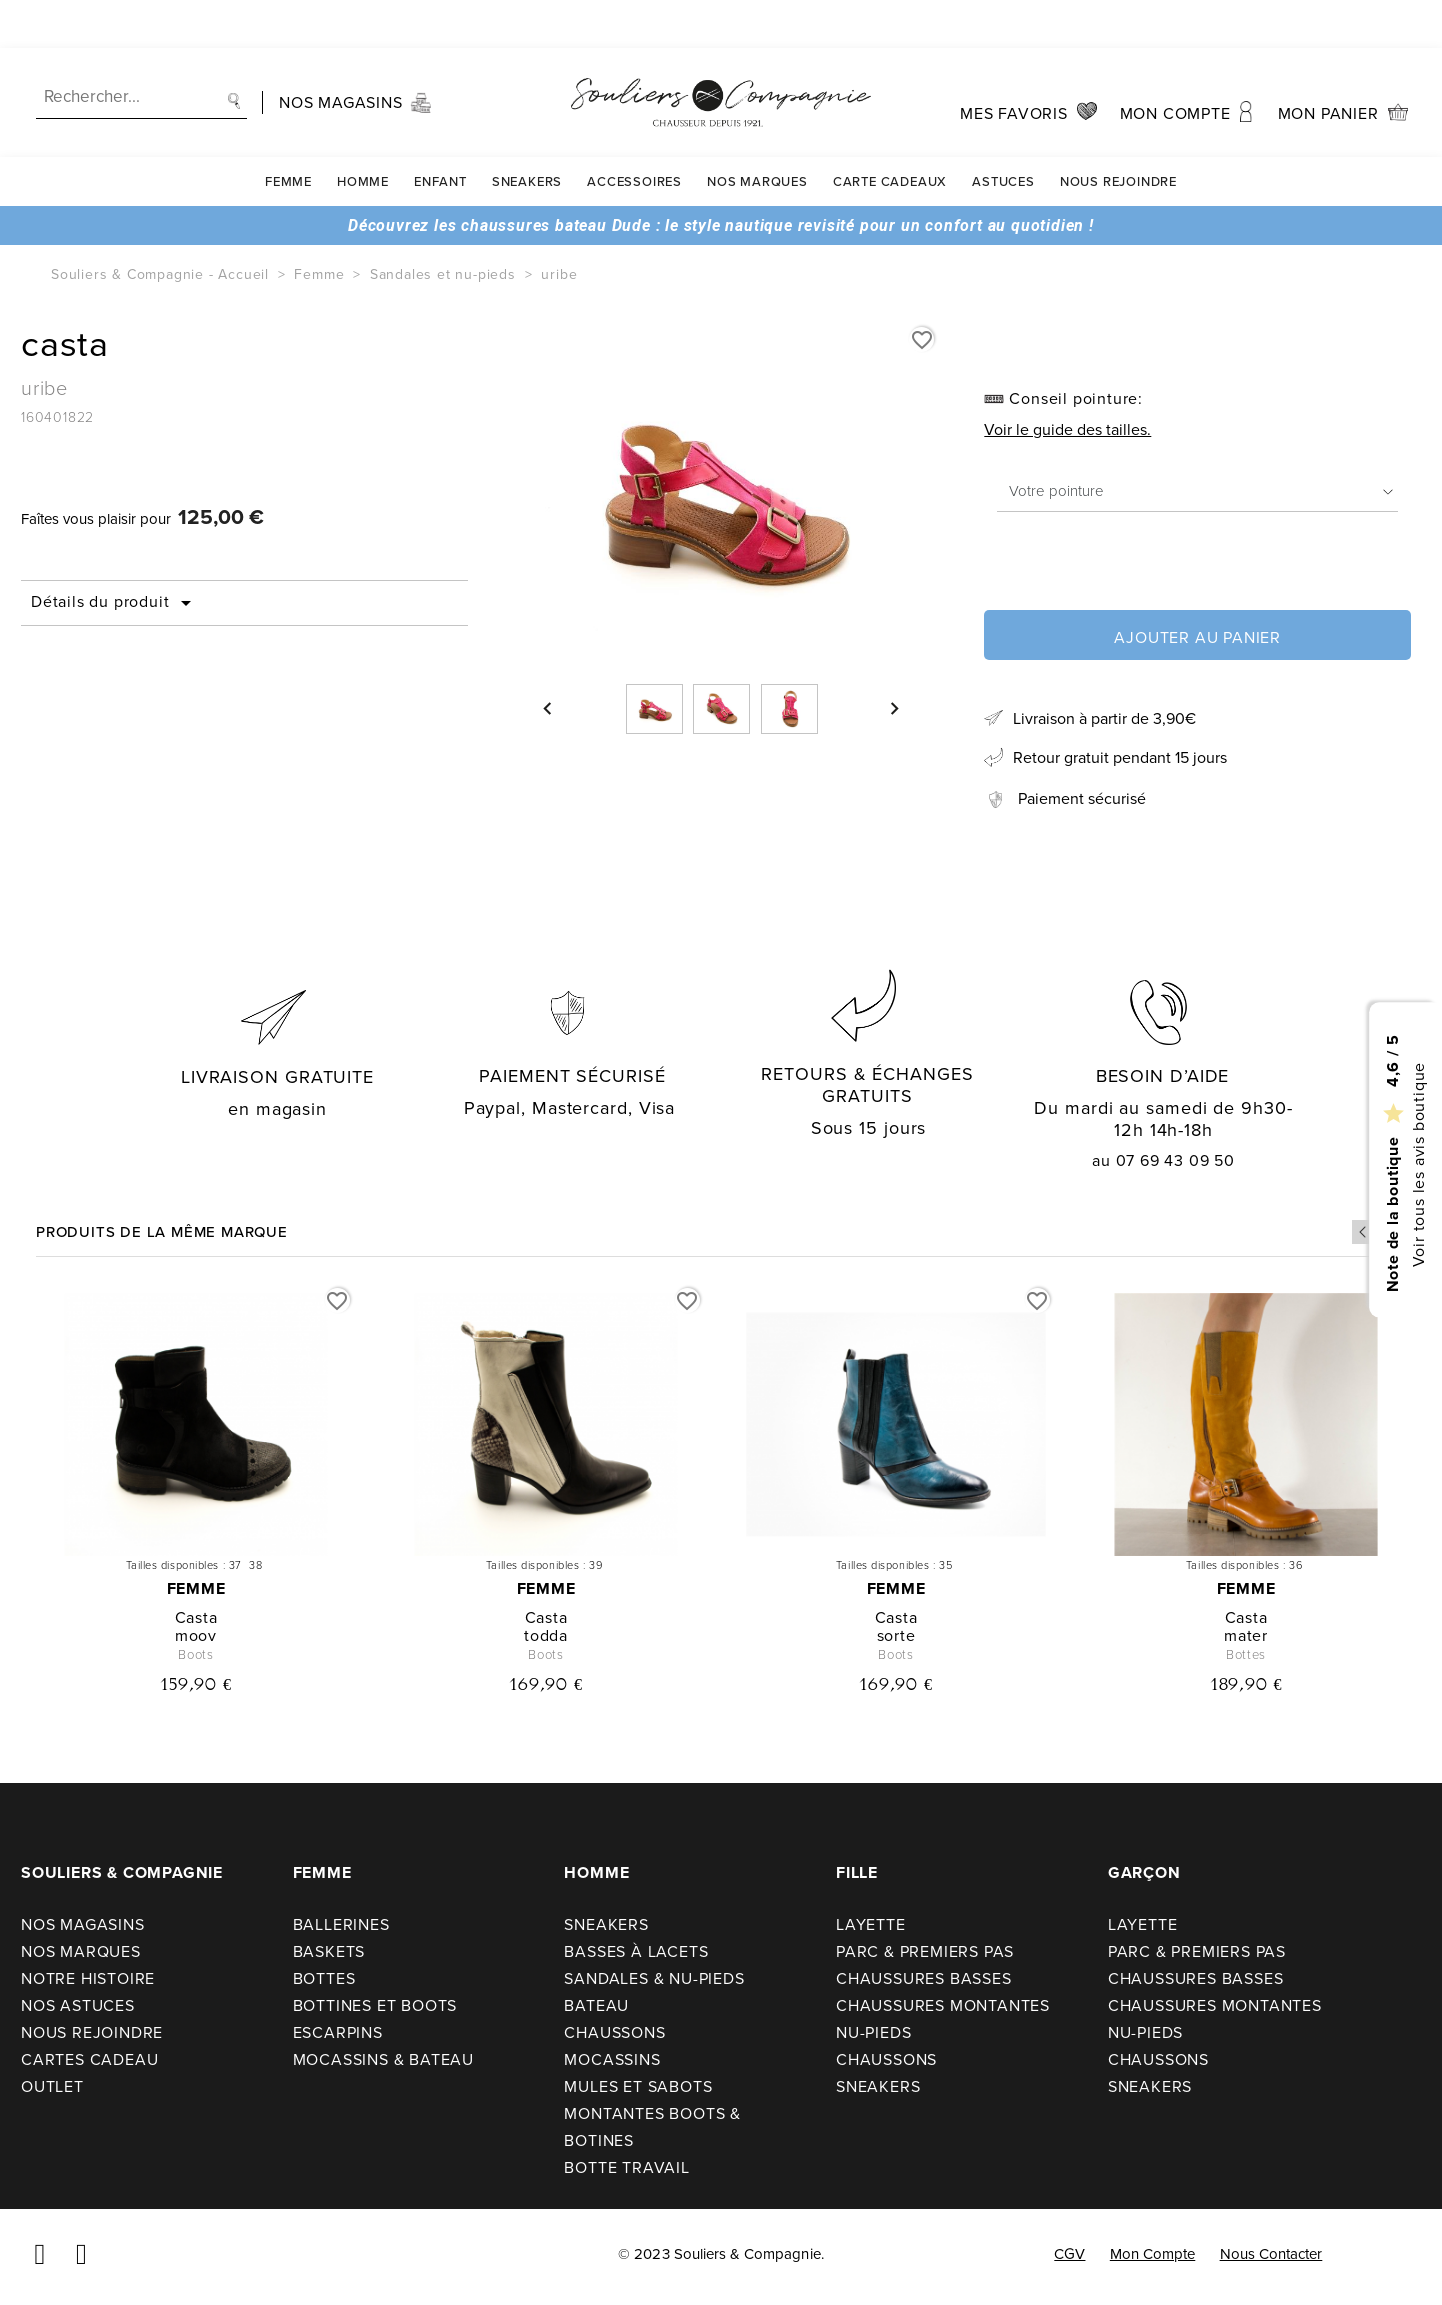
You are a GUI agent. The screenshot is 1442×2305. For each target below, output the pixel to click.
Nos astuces (78, 2005)
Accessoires (634, 133)
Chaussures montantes (943, 2005)
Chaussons (614, 2032)
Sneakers (527, 133)
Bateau (596, 2005)
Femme (288, 133)
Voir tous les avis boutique (1417, 1164)
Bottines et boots (375, 2005)
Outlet (52, 2086)
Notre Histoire (88, 1978)
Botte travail (626, 2167)
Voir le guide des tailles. (1067, 429)
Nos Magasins (83, 1924)
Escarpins (338, 2032)
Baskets (329, 1951)
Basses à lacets (636, 1951)
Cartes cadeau (89, 2059)
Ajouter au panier (1197, 637)
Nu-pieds (873, 2032)
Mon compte (1153, 2254)
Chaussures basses (924, 1978)
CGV (1069, 2254)
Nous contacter (1271, 2254)
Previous (1364, 1232)
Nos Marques (757, 133)
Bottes (324, 1978)
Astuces (1003, 133)
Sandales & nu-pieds (654, 1978)
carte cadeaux (890, 133)
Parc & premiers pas (925, 1951)
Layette (871, 1924)
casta (196, 1617)
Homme (363, 133)
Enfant (440, 133)
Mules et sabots (638, 2086)
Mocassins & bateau (383, 2059)
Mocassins (612, 2059)
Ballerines (341, 1924)
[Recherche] (141, 49)
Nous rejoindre (1118, 133)
